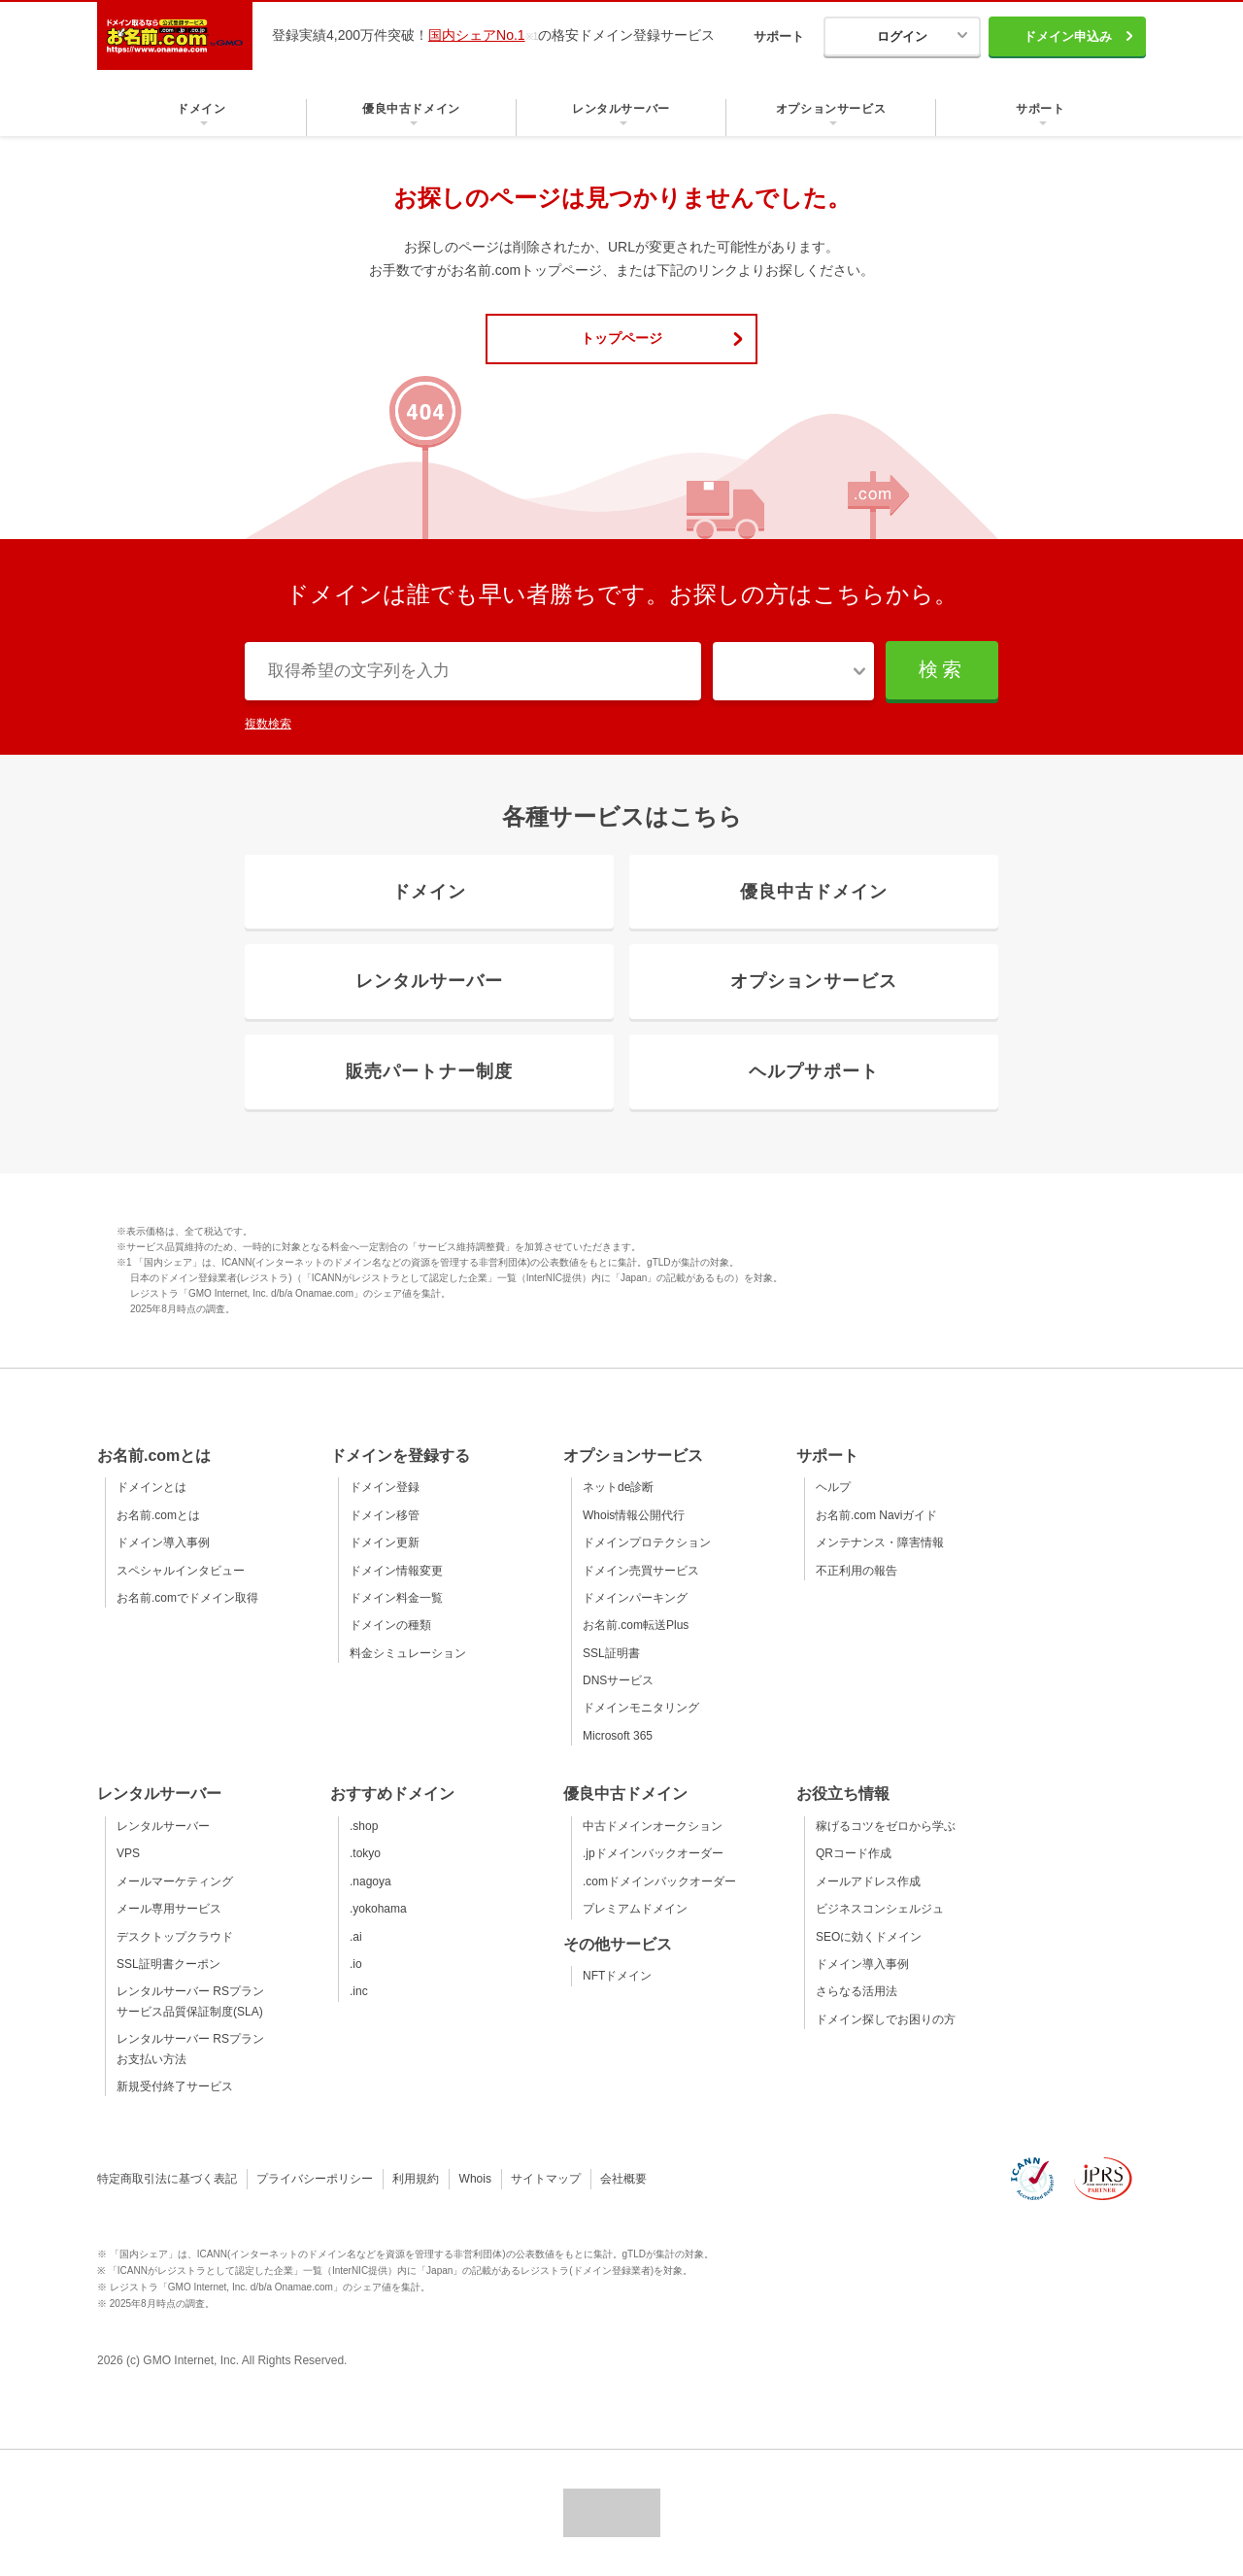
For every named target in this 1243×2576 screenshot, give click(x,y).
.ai (356, 1937)
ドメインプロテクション (647, 1542)
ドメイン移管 (385, 1515)
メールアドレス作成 (868, 1881)
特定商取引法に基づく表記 (167, 2179)
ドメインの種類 (390, 1625)
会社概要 (623, 2179)
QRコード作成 (853, 1853)
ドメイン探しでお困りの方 (886, 2019)
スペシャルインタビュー (181, 1570)
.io (356, 1964)
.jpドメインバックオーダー (653, 1853)
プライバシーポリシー (314, 2179)
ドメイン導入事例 (163, 1542)
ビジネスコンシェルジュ (880, 1908)
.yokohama (378, 1908)
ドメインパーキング (635, 1598)
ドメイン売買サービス (641, 1570)
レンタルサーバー (163, 1826)
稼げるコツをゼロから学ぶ (886, 1826)
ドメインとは (151, 1487)
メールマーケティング (175, 1881)
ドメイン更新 (385, 1542)
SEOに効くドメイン (869, 1937)
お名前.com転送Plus (636, 1625)
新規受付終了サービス (175, 2086)
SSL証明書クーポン (168, 1964)
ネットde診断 (618, 1487)
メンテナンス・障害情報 (880, 1542)
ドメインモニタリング (641, 1707)
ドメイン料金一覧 (396, 1598)
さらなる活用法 (856, 1991)
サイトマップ (546, 2179)
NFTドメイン (617, 1976)
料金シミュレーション (408, 1653)
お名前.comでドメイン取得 (187, 1598)
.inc (359, 1991)
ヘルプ (833, 1487)
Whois (475, 2179)
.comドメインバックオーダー (659, 1881)
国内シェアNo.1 (476, 35)
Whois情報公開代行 (634, 1515)
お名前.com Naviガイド (876, 1515)
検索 (942, 669)
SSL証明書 (611, 1653)
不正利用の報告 (856, 1570)
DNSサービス (618, 1680)
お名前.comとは (158, 1515)
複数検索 (268, 723)
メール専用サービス (169, 1908)
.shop (364, 1826)
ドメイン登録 (385, 1487)
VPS (128, 1853)
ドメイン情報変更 (396, 1570)
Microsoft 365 (618, 1736)
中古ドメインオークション (652, 1826)
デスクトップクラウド (175, 1937)
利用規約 (415, 2179)
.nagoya (370, 1881)
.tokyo (365, 1853)
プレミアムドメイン (635, 1908)
